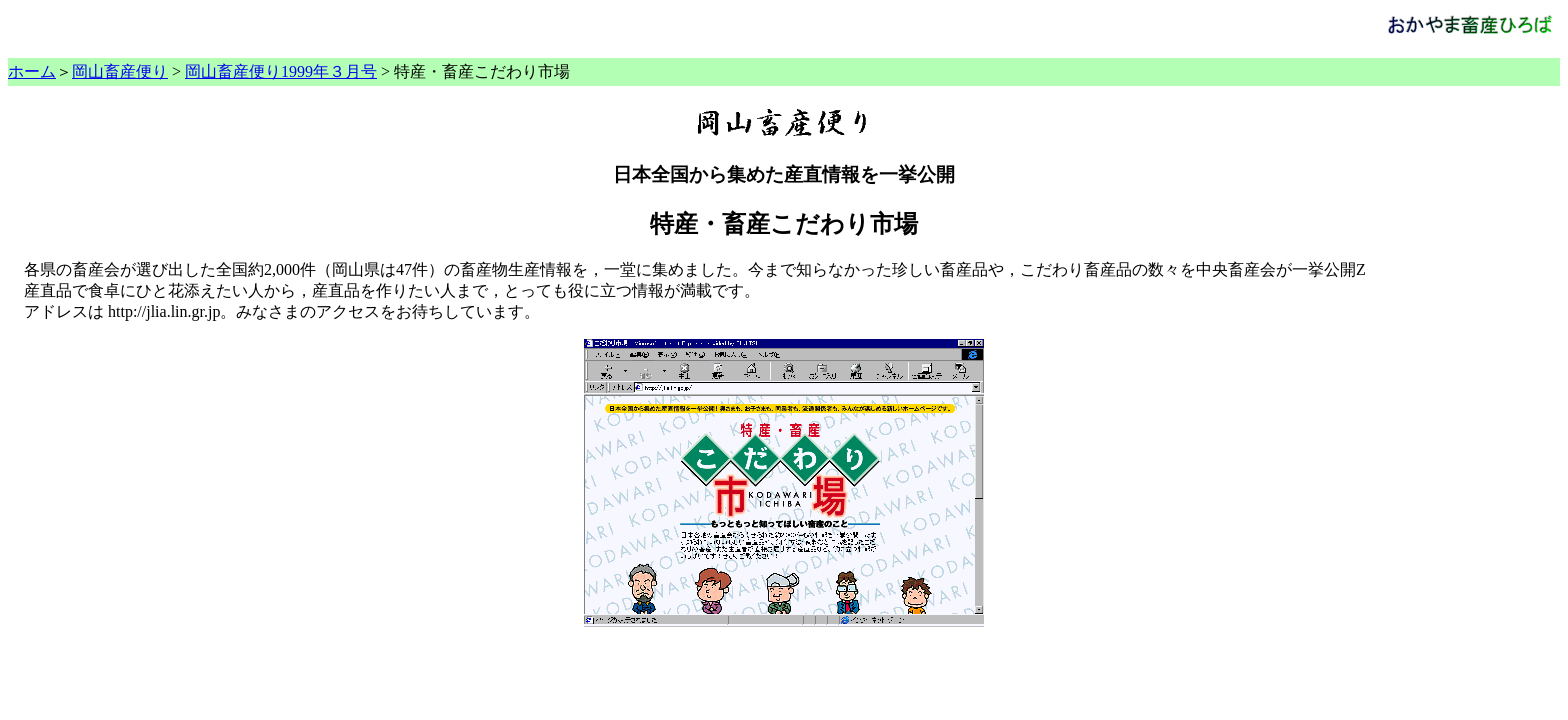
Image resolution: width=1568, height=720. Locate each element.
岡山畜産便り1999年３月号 (281, 71)
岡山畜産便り (120, 71)
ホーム (32, 71)
